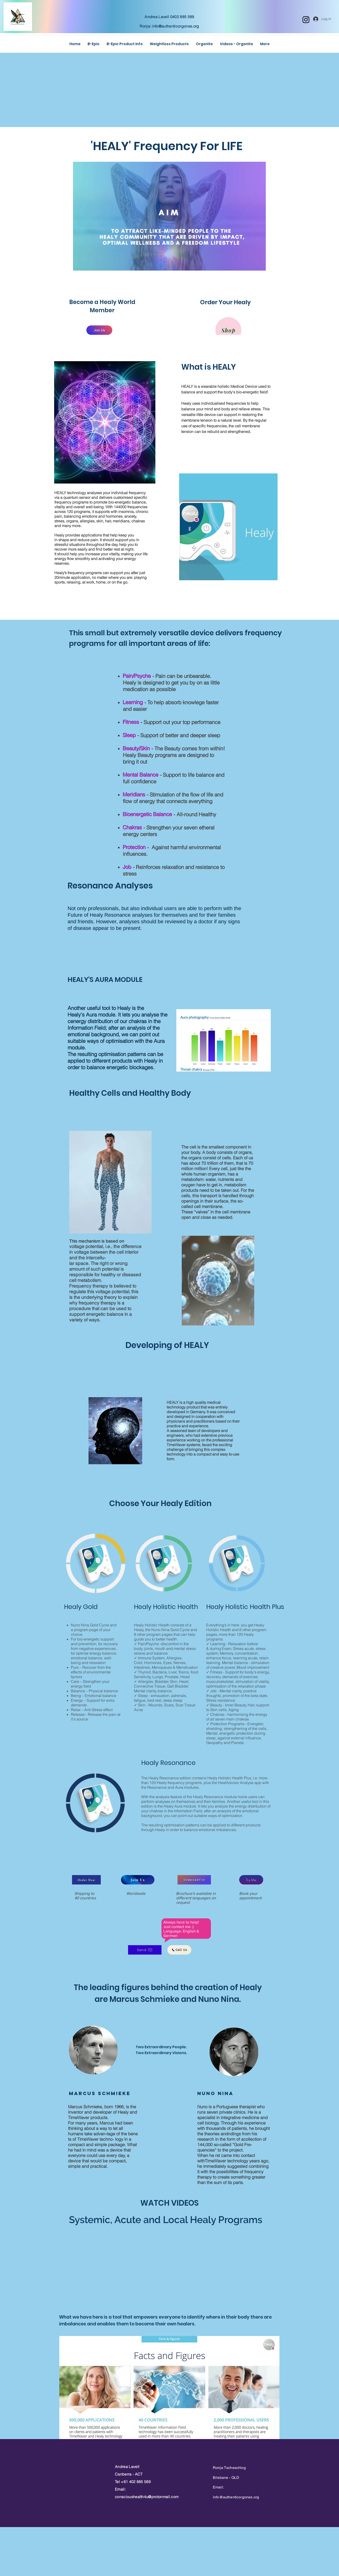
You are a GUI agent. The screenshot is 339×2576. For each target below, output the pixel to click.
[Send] (144, 1950)
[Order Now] (86, 1879)
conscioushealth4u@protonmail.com (146, 2496)
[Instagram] (306, 19)
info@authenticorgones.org (175, 26)
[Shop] (228, 330)
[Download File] (194, 1879)
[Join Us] (99, 330)
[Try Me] (251, 1879)
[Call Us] (179, 1950)
